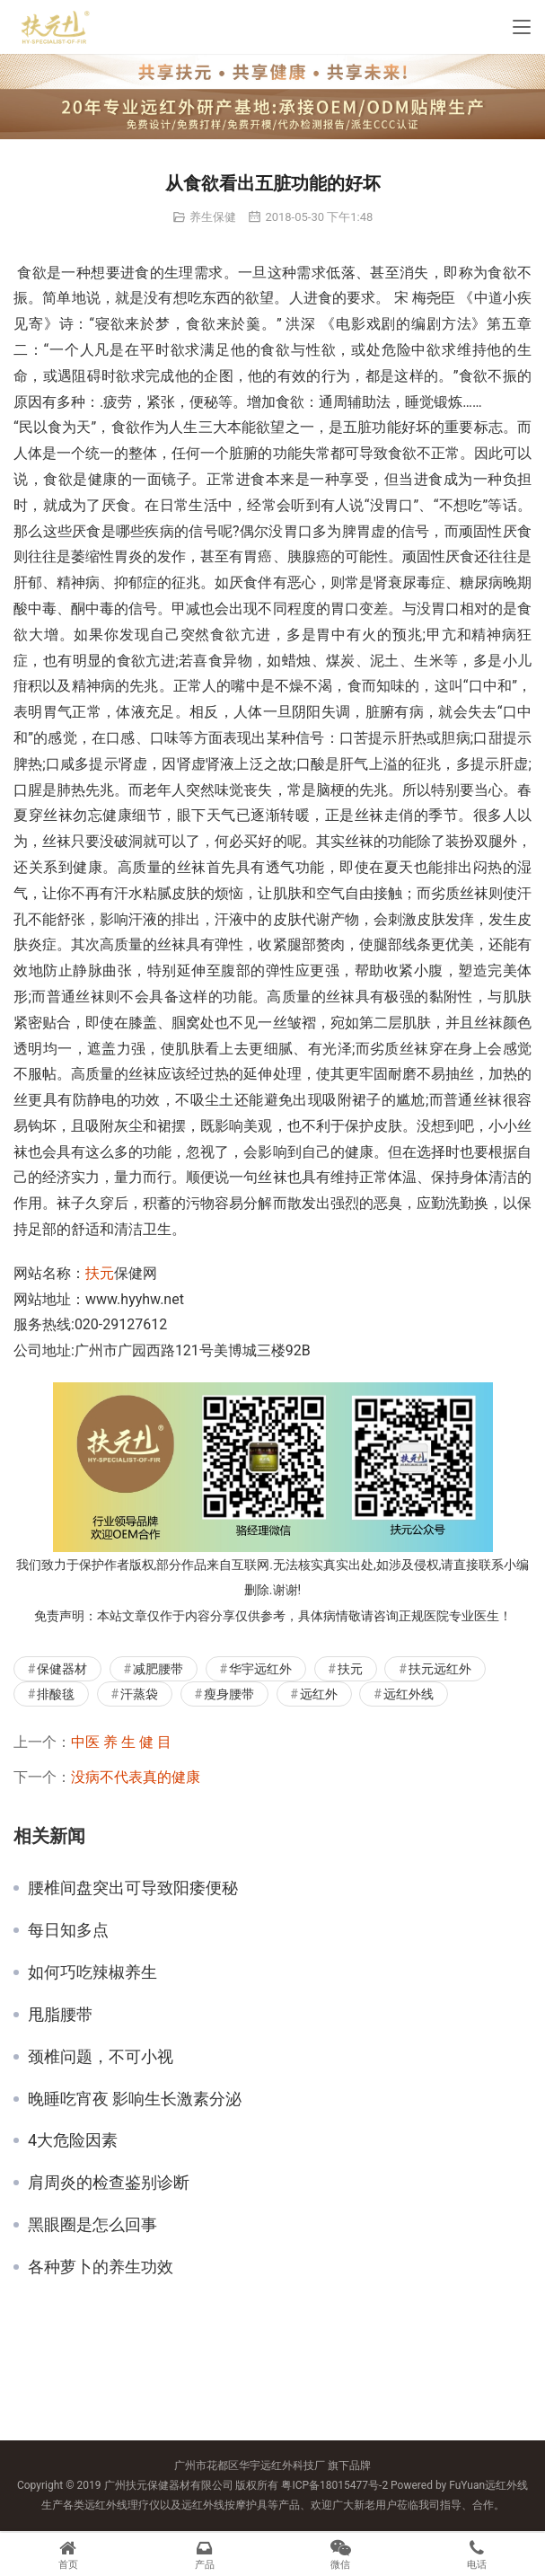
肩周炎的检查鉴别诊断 (108, 2183)
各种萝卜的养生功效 (100, 2267)
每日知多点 (68, 1930)
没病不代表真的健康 (135, 1777)
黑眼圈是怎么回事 (92, 2225)
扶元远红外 (440, 1669)
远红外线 (408, 1694)
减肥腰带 (158, 1669)
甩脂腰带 (60, 2015)
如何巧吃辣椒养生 (92, 1972)
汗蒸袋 (139, 1694)
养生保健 (212, 217)
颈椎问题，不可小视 (100, 2057)
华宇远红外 (260, 1669)
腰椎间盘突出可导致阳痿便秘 (133, 1888)
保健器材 (62, 1669)
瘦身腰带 (229, 1694)
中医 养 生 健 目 (121, 1742)
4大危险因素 (73, 2140)
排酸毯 (56, 1694)
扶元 (99, 1273)
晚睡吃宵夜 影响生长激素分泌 (135, 2099)
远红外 (319, 1694)
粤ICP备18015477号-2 (334, 2485)
